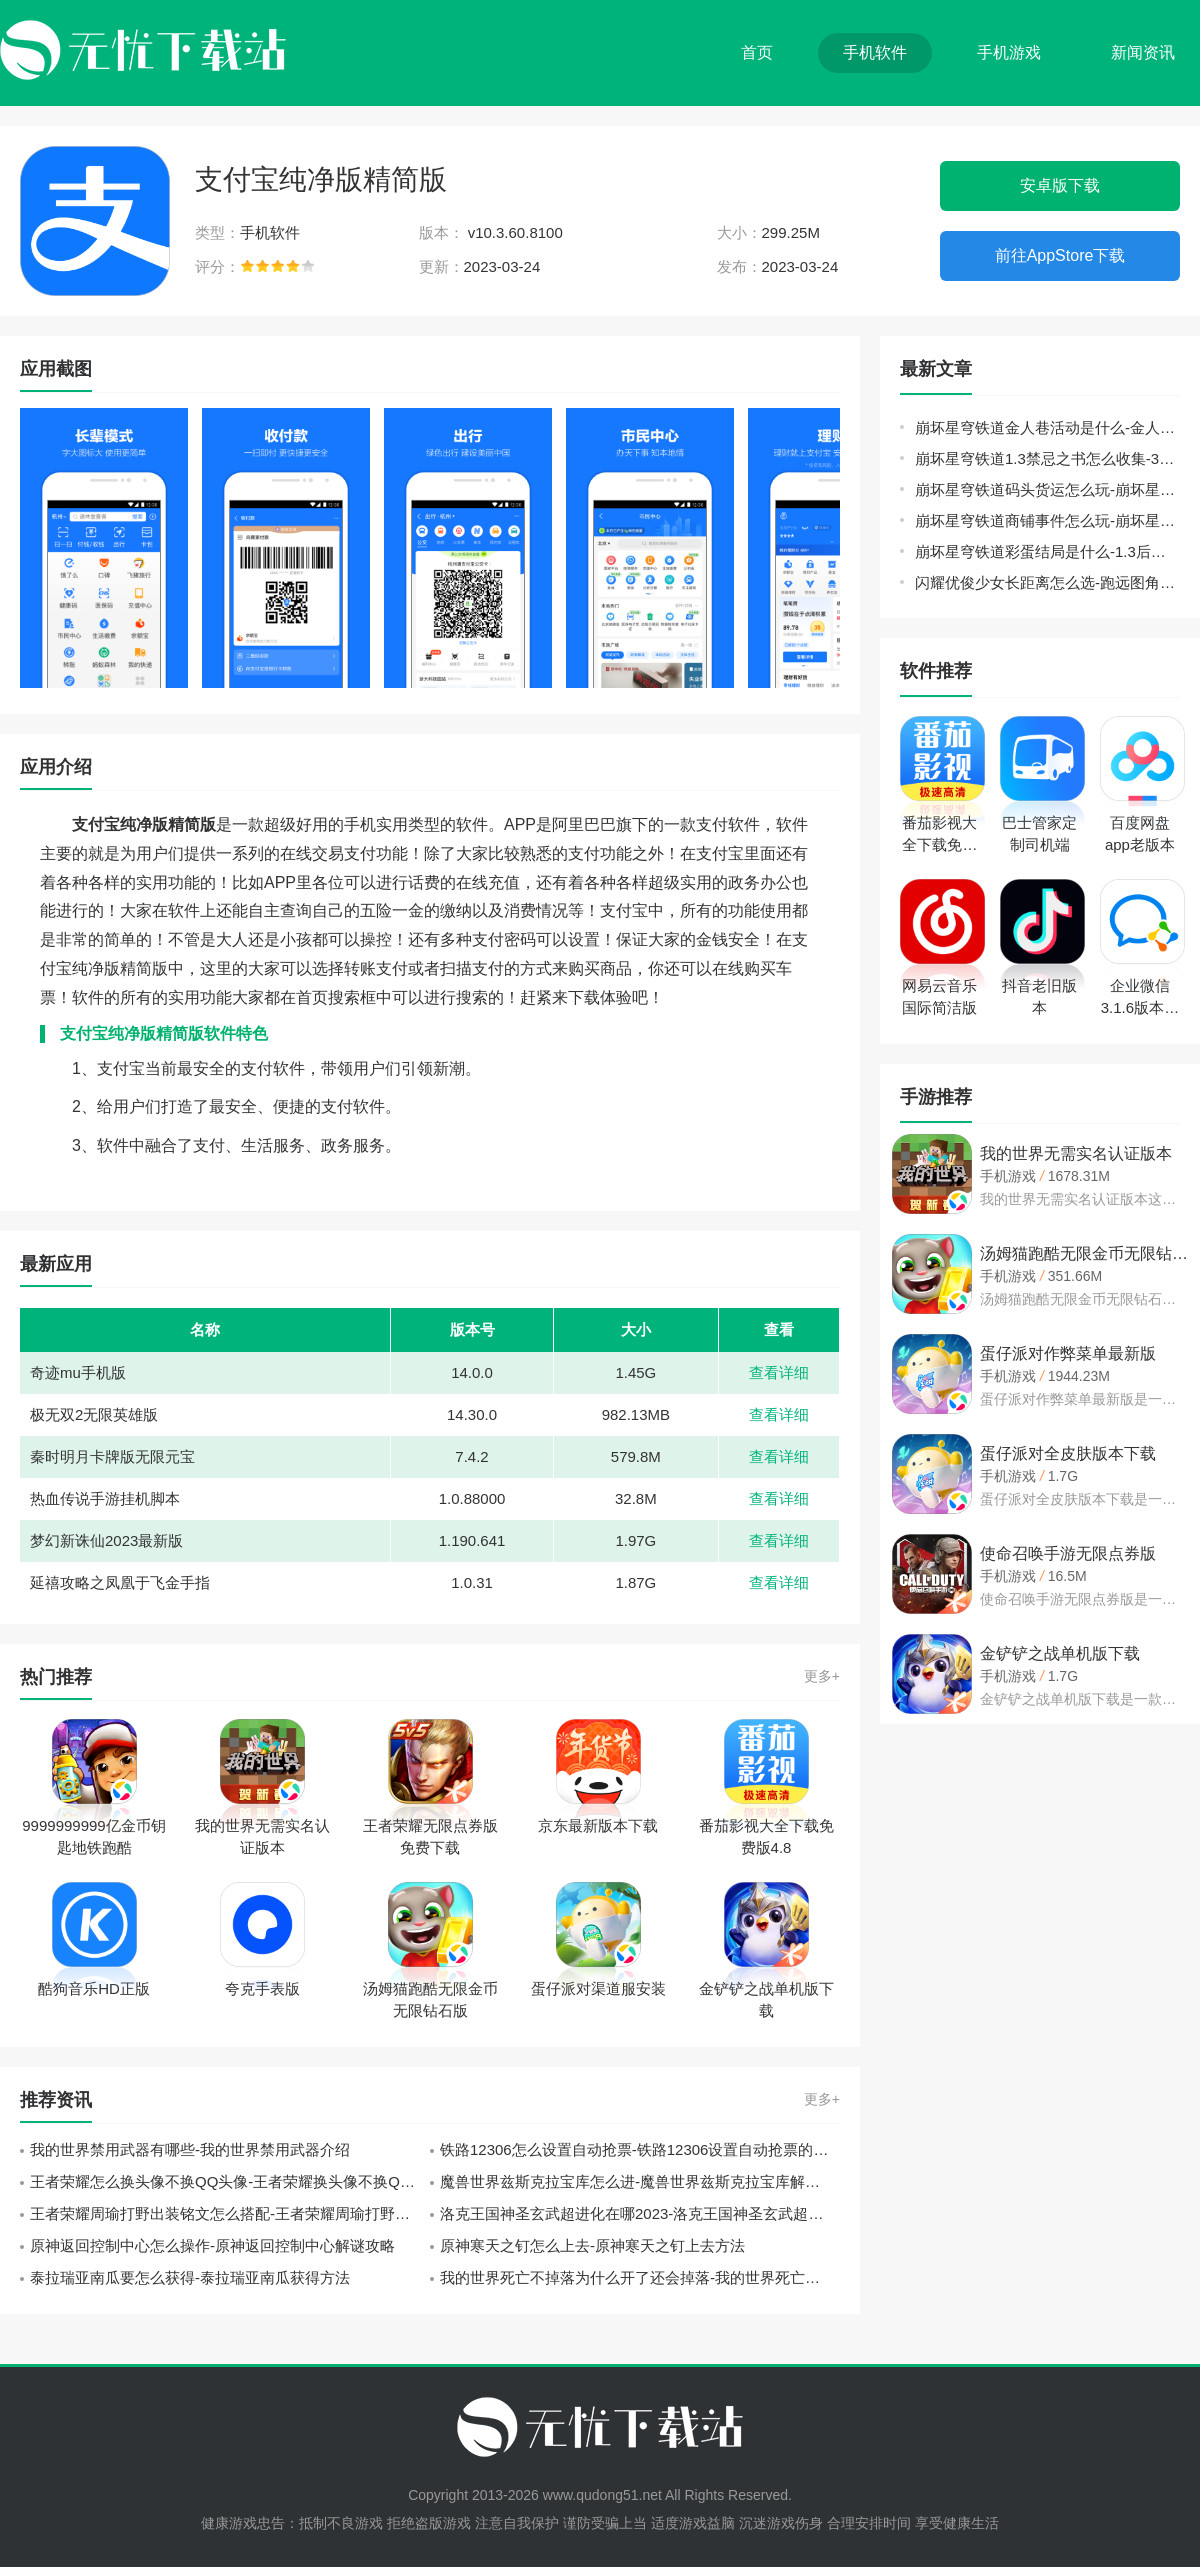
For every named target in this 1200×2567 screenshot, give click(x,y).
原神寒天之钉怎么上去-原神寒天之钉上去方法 (592, 2245)
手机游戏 (1009, 52)
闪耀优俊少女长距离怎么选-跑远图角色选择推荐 (1047, 582)
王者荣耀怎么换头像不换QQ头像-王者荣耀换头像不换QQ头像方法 (230, 2181)
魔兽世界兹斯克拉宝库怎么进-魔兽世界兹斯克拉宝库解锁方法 (640, 2181)
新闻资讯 (1143, 52)
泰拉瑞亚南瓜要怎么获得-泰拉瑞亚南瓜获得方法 (190, 2277)
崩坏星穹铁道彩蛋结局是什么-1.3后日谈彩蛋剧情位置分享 (1047, 551)
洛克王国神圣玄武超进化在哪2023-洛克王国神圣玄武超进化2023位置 (640, 2213)
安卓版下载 (1060, 185)
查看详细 (779, 1372)
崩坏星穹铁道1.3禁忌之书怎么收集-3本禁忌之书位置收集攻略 (1047, 458)
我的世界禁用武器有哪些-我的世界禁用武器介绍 (190, 2149)
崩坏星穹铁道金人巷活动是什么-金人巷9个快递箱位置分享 (1047, 427)
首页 (757, 52)
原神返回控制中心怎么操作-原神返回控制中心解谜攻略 (212, 2245)
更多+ (822, 1676)
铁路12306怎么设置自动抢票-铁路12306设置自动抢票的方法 (640, 2149)
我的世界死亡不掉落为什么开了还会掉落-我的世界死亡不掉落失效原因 (640, 2277)
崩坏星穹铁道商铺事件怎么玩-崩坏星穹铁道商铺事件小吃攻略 (1047, 520)
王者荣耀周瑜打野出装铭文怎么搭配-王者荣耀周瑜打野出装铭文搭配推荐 (230, 2213)
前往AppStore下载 (1060, 255)
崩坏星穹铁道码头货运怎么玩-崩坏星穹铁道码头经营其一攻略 (1047, 489)
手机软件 (875, 52)
